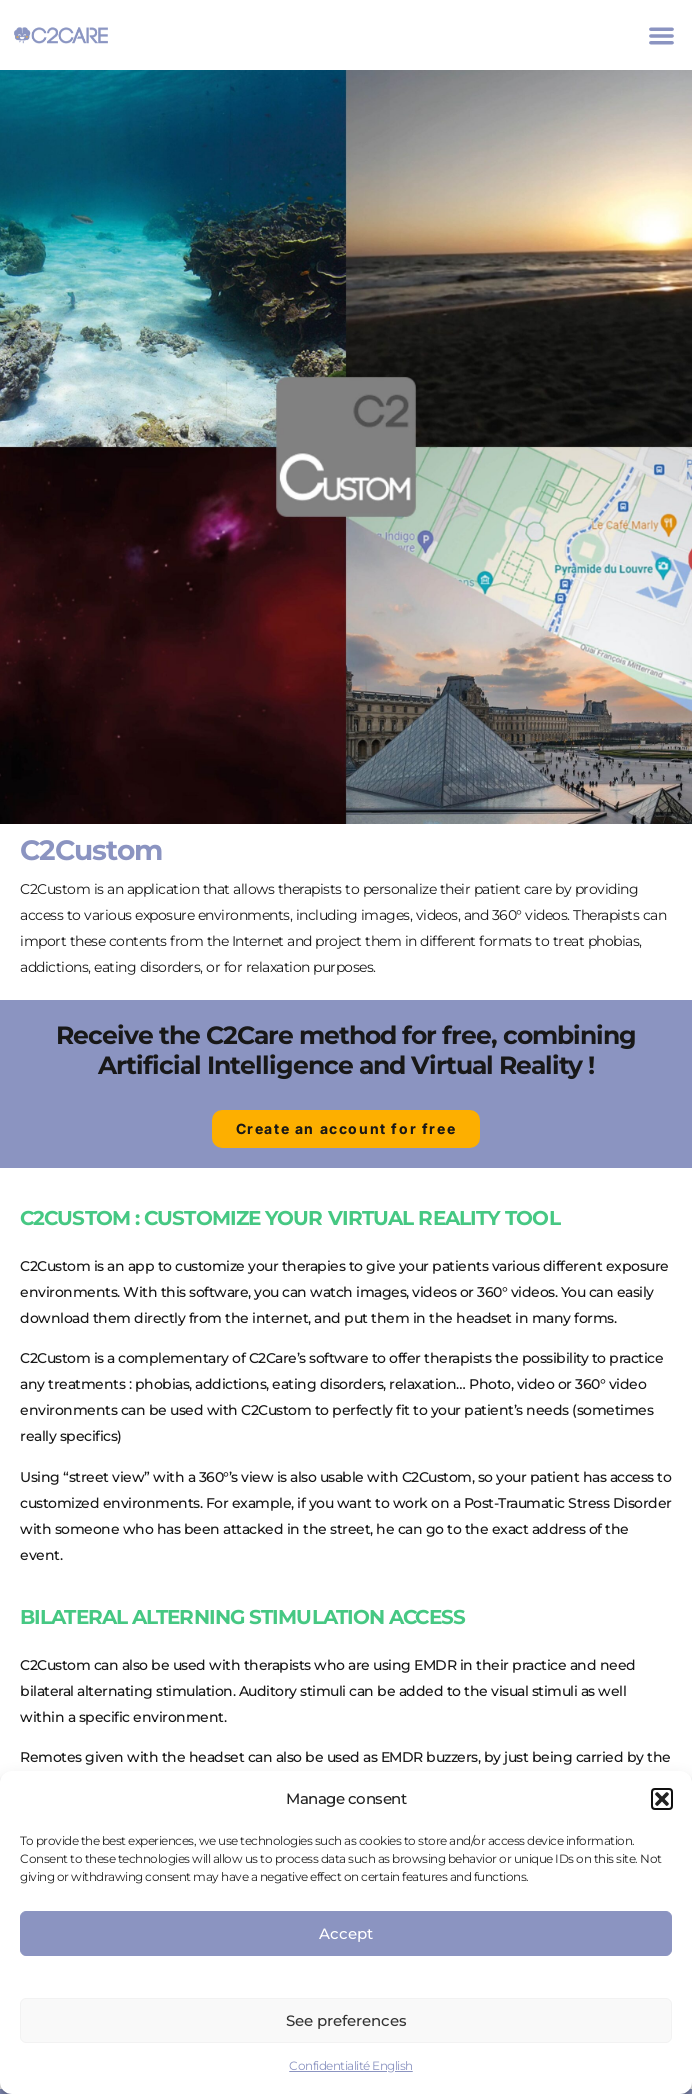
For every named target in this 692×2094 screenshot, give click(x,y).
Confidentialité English (351, 2065)
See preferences (346, 2020)
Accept (346, 1933)
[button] (662, 1799)
